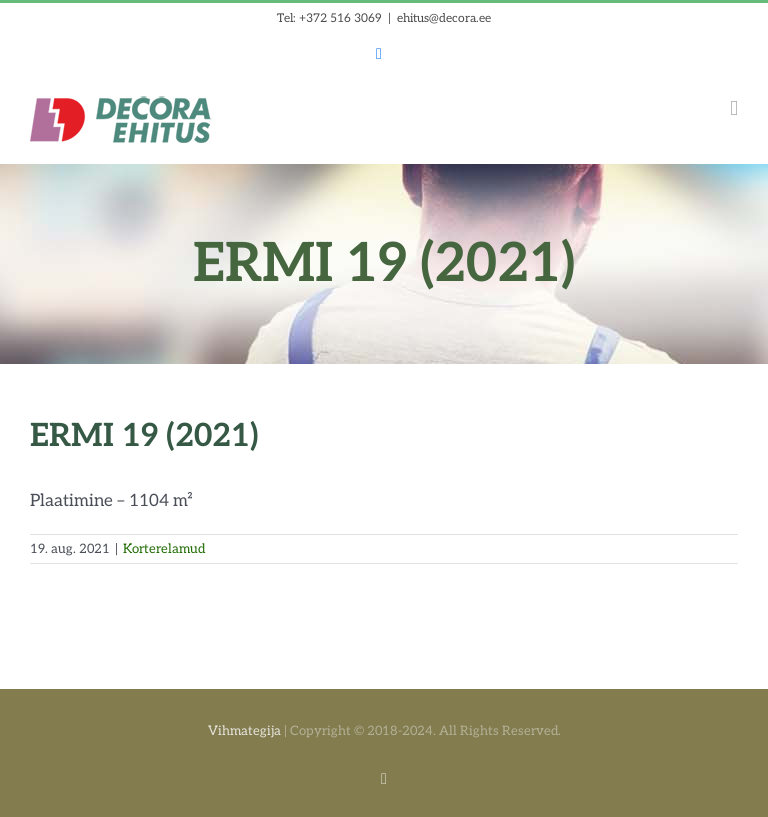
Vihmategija (244, 731)
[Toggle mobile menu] (734, 108)
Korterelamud (164, 549)
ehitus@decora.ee (444, 18)
